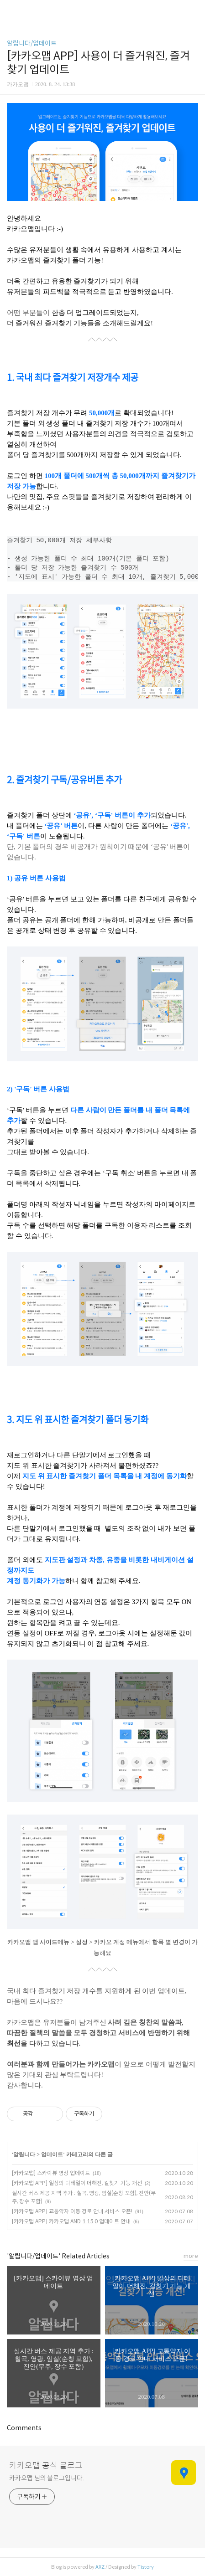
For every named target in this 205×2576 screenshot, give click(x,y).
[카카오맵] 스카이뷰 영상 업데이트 (51, 2173)
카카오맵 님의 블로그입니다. (46, 2478)
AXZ (100, 2567)
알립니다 (24, 2154)
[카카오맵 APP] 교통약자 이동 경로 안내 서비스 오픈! (72, 2211)
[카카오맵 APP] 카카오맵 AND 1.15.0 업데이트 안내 (71, 2221)
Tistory (145, 2567)
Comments (24, 2428)
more (191, 2256)
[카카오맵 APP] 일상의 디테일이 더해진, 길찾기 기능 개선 (77, 2183)
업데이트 (52, 2154)
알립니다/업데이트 (32, 43)
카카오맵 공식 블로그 (46, 2466)
